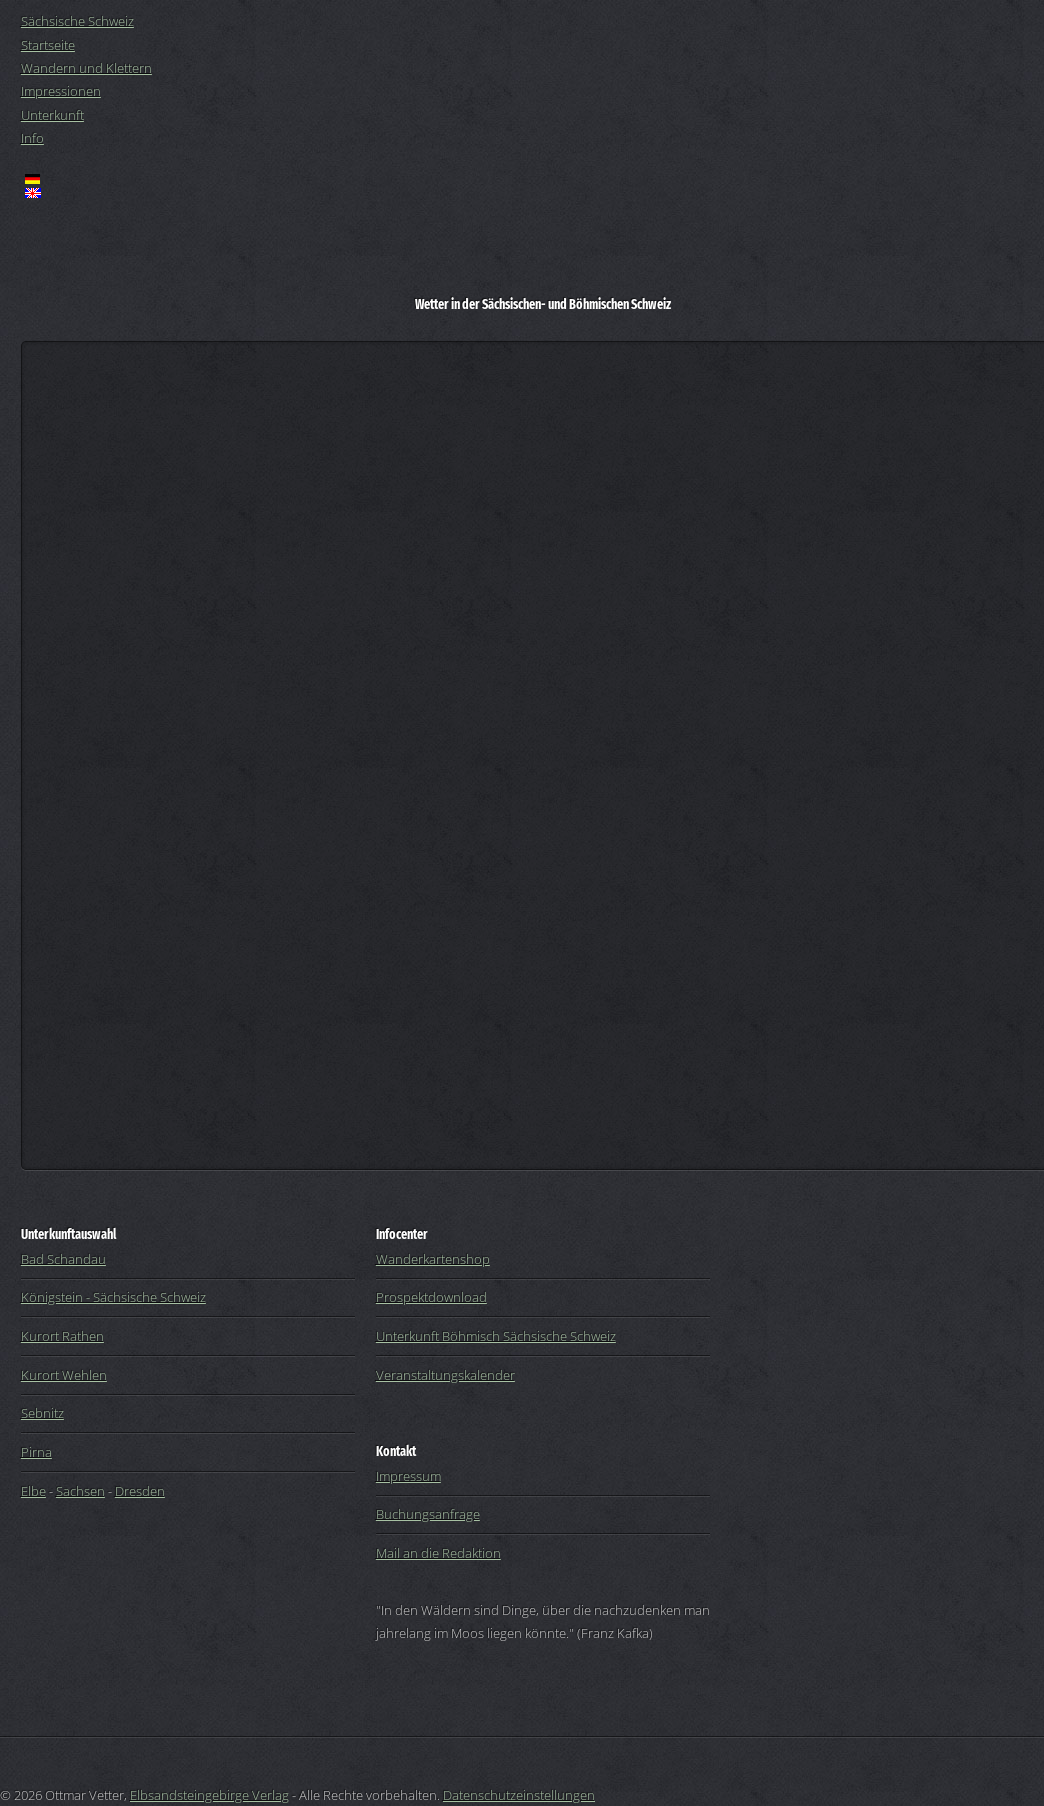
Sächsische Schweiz (77, 21)
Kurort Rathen (62, 1336)
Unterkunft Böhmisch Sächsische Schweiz (496, 1336)
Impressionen (61, 91)
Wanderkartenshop (433, 1259)
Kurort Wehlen (64, 1375)
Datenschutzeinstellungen (519, 1795)
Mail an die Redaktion (438, 1553)
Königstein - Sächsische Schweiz (113, 1297)
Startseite (48, 45)
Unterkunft (52, 115)
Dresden (140, 1491)
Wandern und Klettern (86, 68)
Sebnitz (42, 1413)
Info (32, 138)
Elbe (33, 1491)
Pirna (36, 1452)
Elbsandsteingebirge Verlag (209, 1795)
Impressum (408, 1476)
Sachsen (80, 1491)
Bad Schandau (63, 1259)
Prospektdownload (431, 1297)
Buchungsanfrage (428, 1514)
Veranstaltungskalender (445, 1375)
